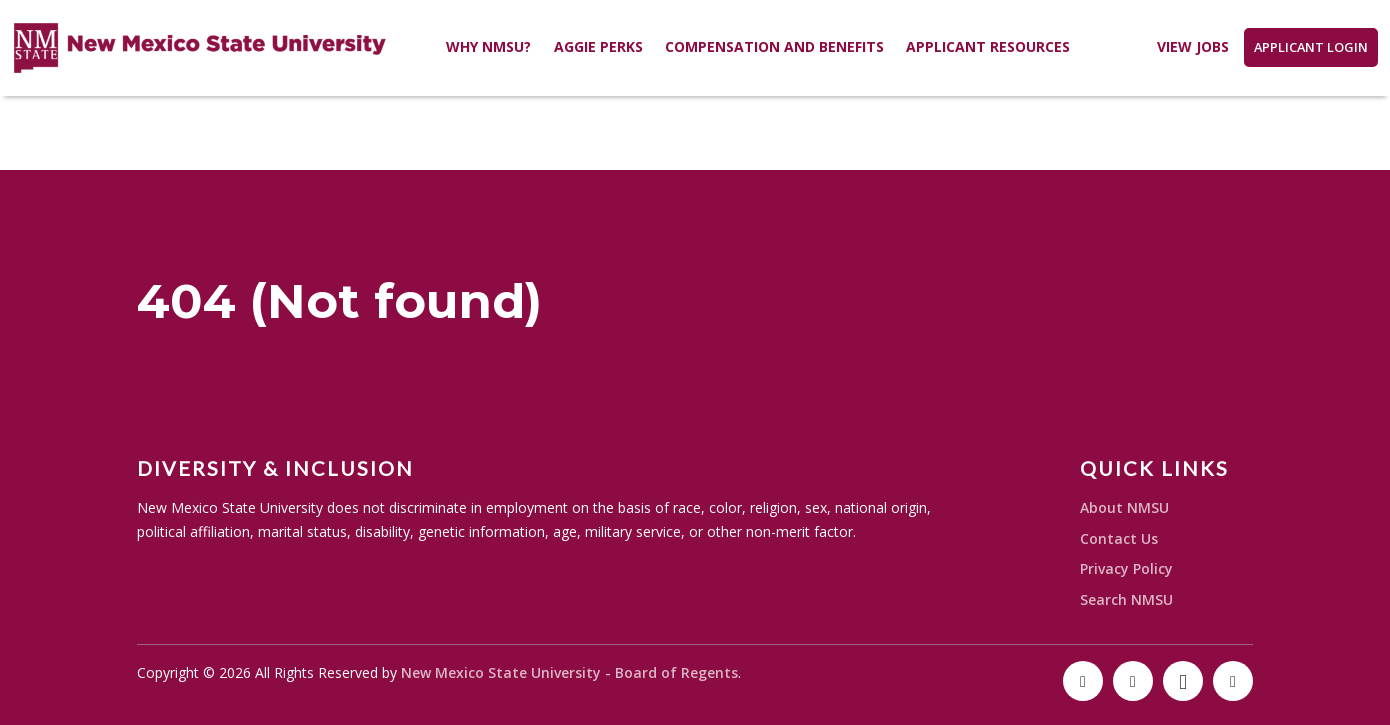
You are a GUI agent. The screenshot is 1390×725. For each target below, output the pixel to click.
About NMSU (1124, 507)
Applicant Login (1311, 47)
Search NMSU (1126, 599)
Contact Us (1119, 538)
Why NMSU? (488, 46)
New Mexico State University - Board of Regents (569, 672)
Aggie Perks (598, 46)
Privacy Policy (1126, 568)
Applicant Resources (988, 46)
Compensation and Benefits (774, 46)
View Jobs (1193, 46)
